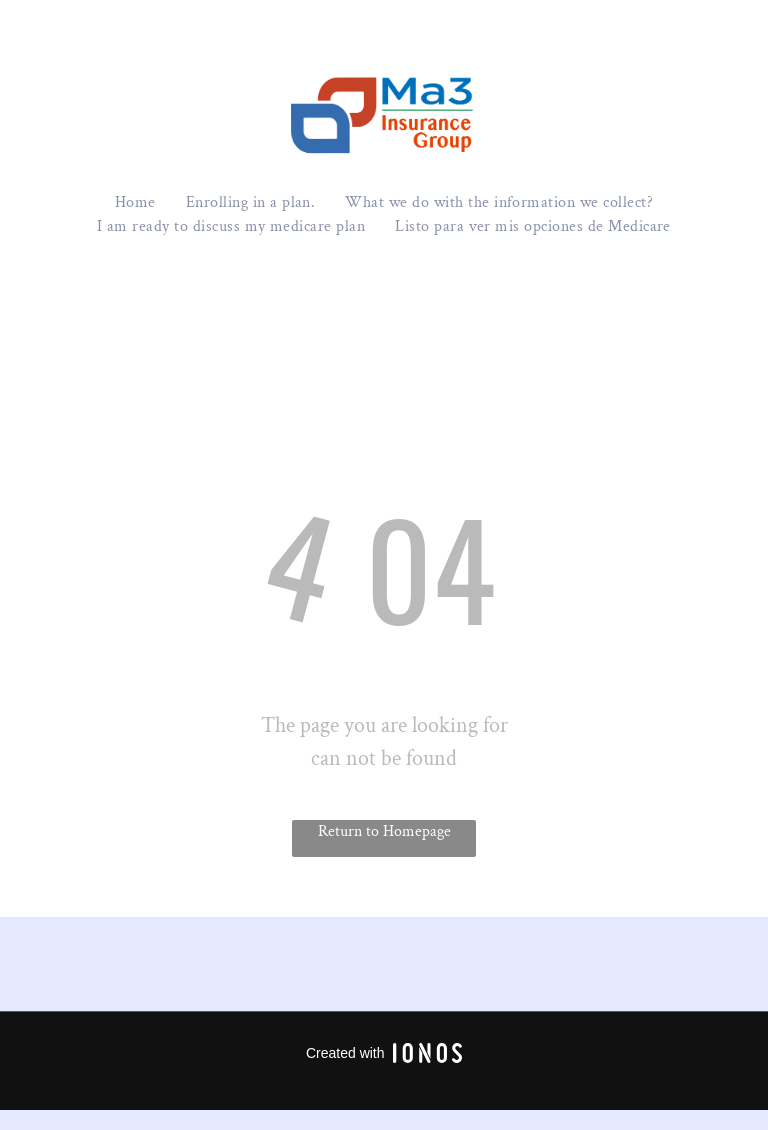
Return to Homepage (384, 831)
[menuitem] (135, 203)
